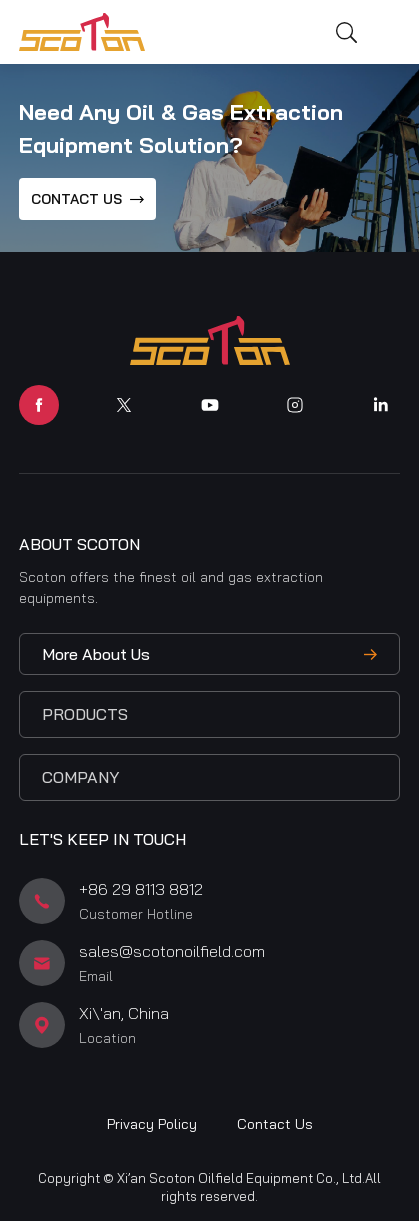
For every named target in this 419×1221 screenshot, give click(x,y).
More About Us (96, 654)
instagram (295, 405)
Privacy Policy (152, 1124)
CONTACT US (76, 199)
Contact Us (275, 1124)
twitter (124, 405)
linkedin (380, 405)
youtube (210, 405)
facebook (39, 405)
